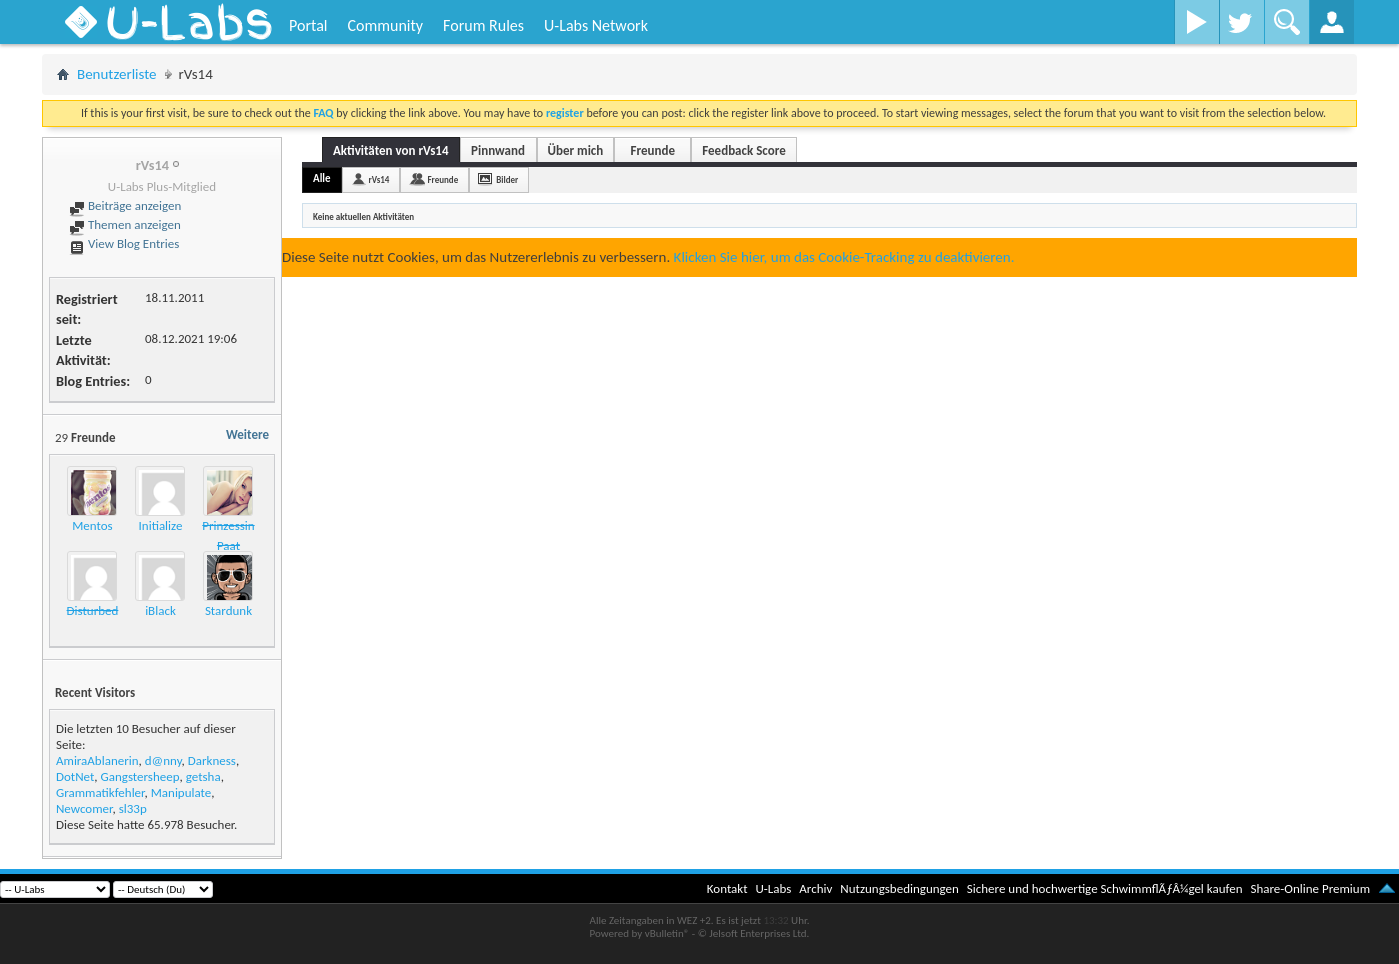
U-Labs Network (596, 25)
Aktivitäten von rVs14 (391, 150)
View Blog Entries (124, 243)
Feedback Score (743, 150)
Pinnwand (498, 150)
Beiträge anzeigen (125, 205)
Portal (308, 25)
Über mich (576, 150)
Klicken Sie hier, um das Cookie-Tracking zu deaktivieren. (844, 257)
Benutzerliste (117, 74)
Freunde (653, 150)
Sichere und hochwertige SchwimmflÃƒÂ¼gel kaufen (1105, 888)
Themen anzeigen (125, 224)
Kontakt (727, 888)
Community (385, 25)
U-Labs (774, 888)
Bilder (507, 179)
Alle (322, 178)
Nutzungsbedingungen (899, 888)
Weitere (247, 434)
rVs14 (379, 179)
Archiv (815, 888)
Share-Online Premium (1310, 888)
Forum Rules (483, 25)
